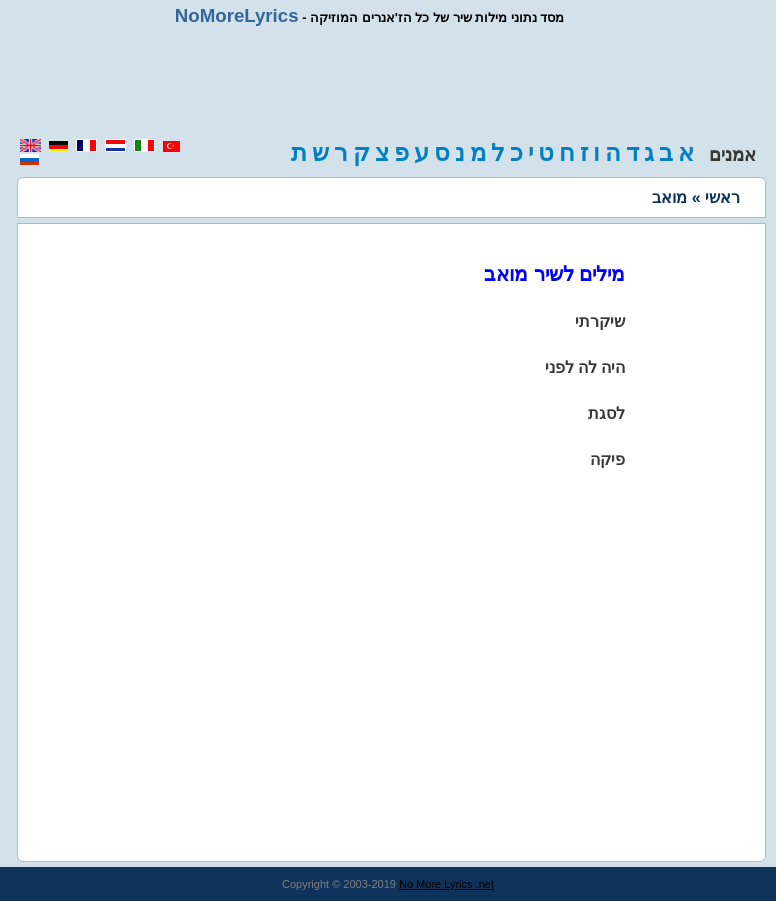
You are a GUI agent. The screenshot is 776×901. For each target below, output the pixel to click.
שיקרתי (600, 321)
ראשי (722, 197)
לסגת (606, 413)
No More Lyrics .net (446, 884)
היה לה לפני (585, 367)
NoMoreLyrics (237, 15)
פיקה (607, 459)
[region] (388, 82)
